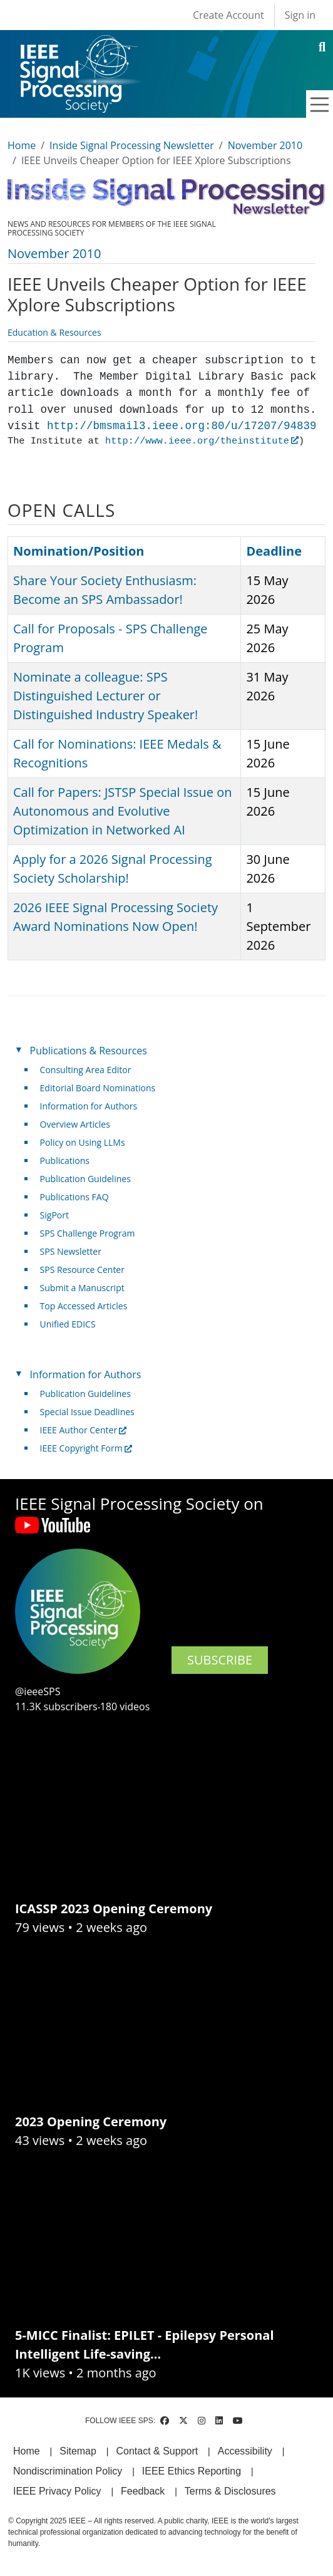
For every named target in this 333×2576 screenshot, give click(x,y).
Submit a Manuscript (82, 1288)
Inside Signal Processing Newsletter (131, 145)
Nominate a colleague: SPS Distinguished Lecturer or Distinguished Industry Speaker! (105, 695)
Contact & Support (157, 2451)
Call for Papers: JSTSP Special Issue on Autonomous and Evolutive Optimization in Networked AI (122, 811)
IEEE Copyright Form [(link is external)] (86, 1448)
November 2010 (265, 145)
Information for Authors (89, 1106)
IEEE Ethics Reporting (191, 2471)
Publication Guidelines (85, 1179)
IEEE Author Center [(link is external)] (83, 1430)
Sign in (300, 15)
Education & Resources (54, 332)
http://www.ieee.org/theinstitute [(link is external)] (202, 441)
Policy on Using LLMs (82, 1142)
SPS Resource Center (82, 1269)
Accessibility (245, 2451)
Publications (65, 1160)
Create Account (228, 15)
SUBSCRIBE (219, 1659)
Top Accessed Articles (84, 1306)
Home (22, 145)
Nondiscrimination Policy (67, 2471)
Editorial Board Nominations (98, 1088)
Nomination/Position (78, 551)
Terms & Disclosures (230, 2491)
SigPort (54, 1215)
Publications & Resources (88, 1050)
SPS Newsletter (70, 1251)
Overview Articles (75, 1124)
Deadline (274, 551)
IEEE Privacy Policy (57, 2491)
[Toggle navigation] (320, 104)
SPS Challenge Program (87, 1233)
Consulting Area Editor (85, 1070)
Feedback (143, 2491)
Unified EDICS (68, 1324)
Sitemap (77, 2451)
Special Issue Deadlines (87, 1412)
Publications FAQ (74, 1197)
